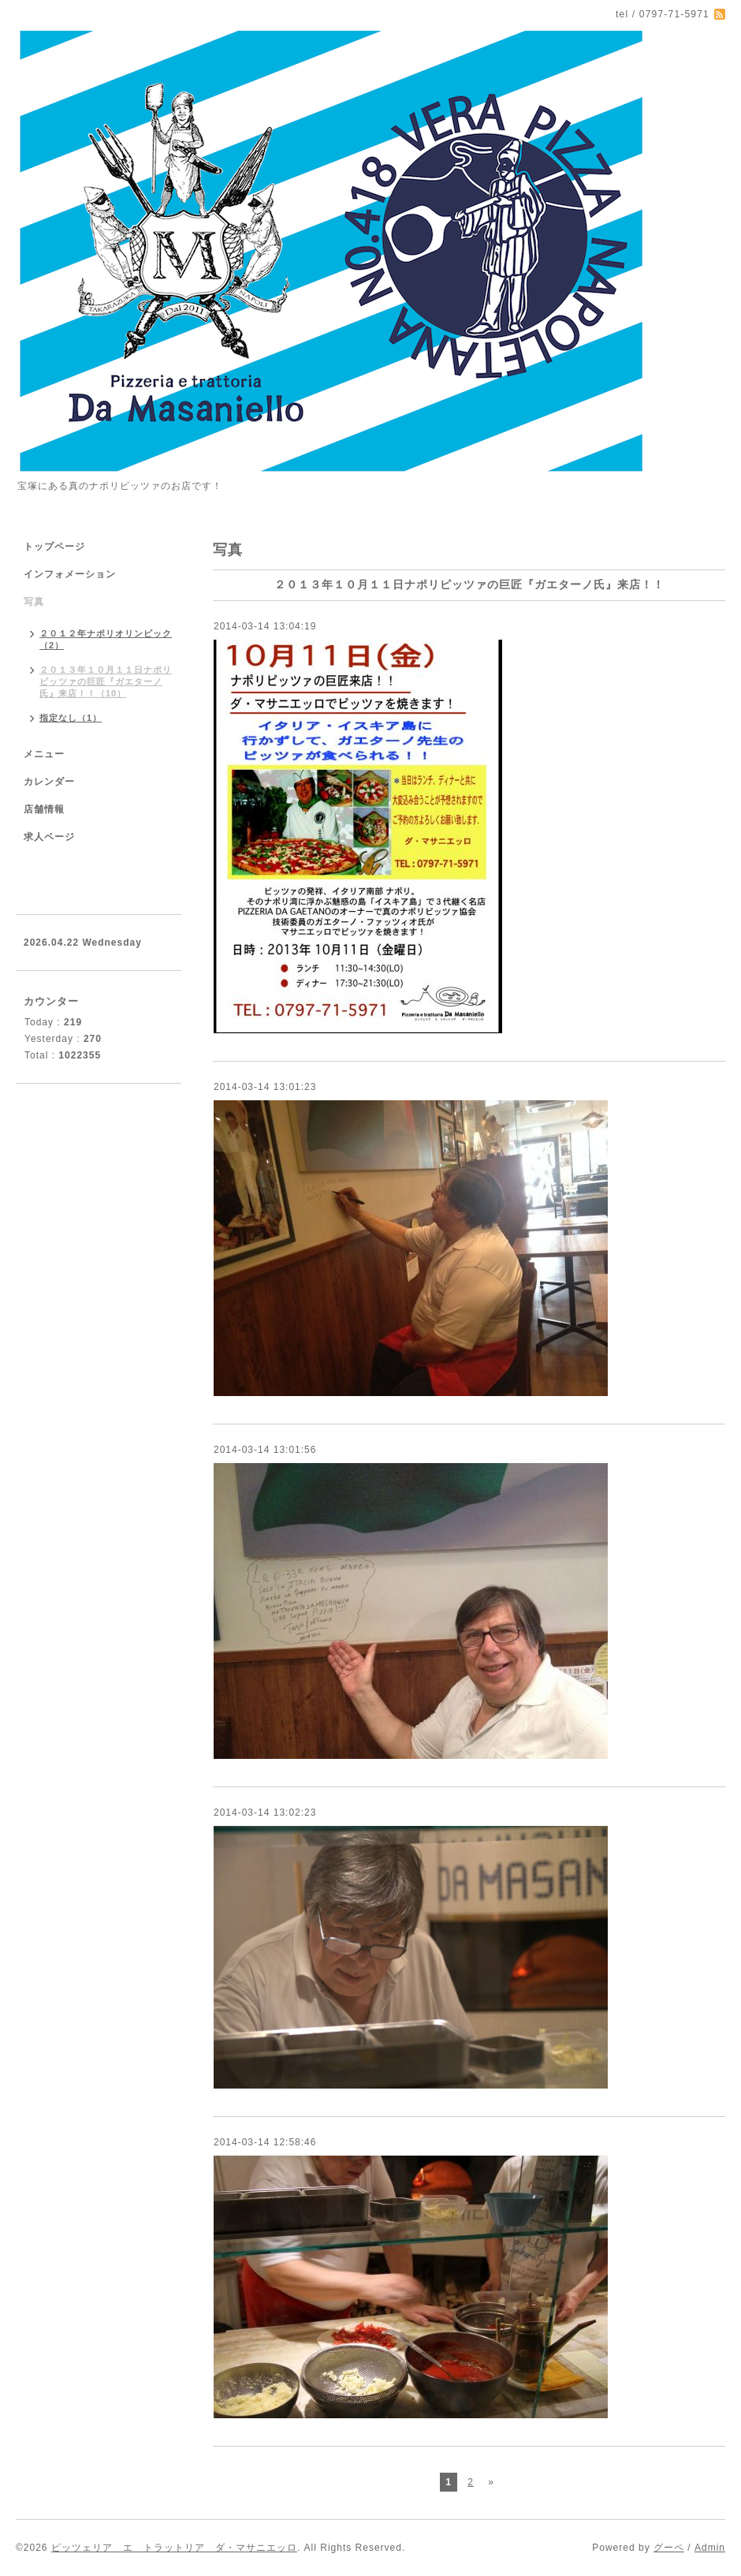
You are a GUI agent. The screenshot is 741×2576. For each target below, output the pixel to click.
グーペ (668, 2547)
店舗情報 (44, 809)
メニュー (44, 754)
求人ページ (49, 836)
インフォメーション (70, 574)
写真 (34, 601)
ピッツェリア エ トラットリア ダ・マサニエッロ (174, 2547)
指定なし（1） (70, 717)
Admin (709, 2547)
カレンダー (49, 781)
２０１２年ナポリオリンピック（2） (105, 639)
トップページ (54, 546)
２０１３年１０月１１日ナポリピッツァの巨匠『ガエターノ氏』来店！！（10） (105, 681)
